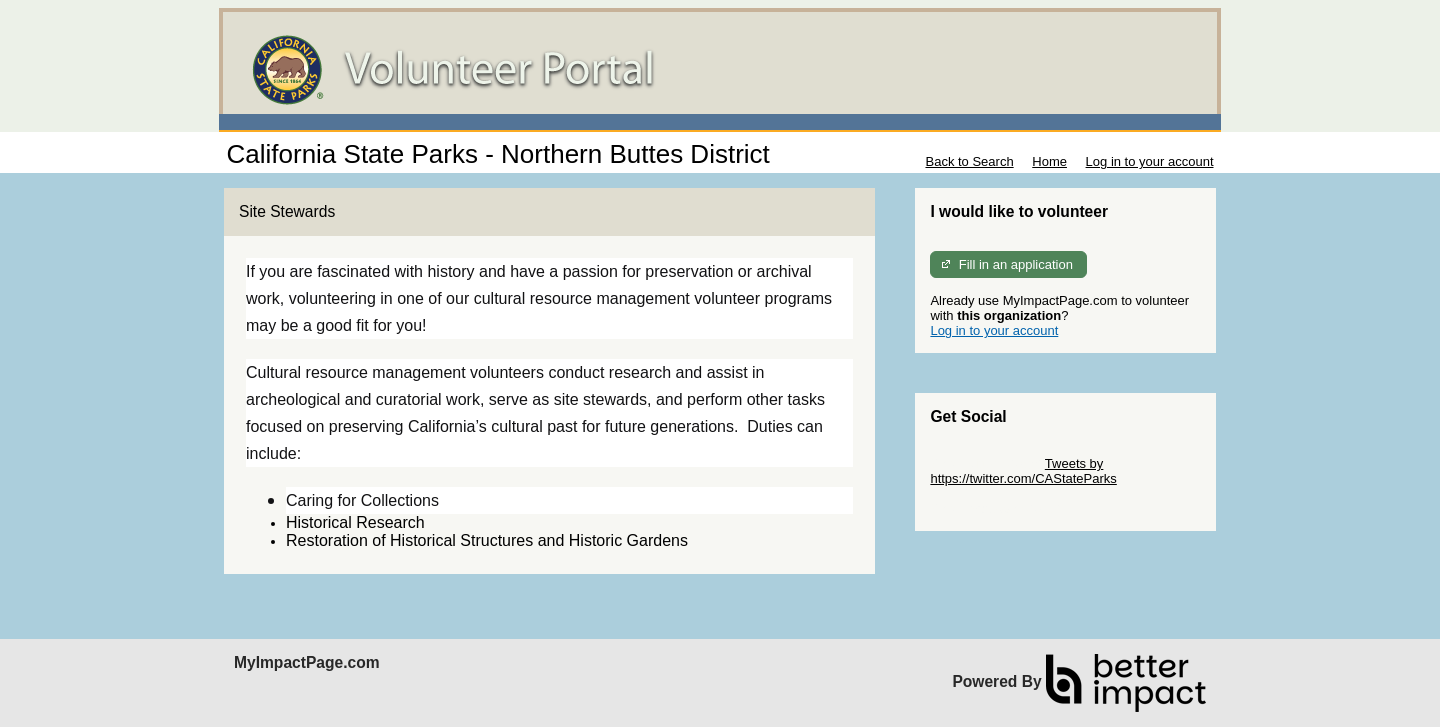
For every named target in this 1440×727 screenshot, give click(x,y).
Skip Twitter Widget (985, 463)
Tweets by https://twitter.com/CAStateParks (1023, 471)
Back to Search (969, 161)
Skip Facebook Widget (995, 508)
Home (1049, 161)
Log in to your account (1150, 161)
